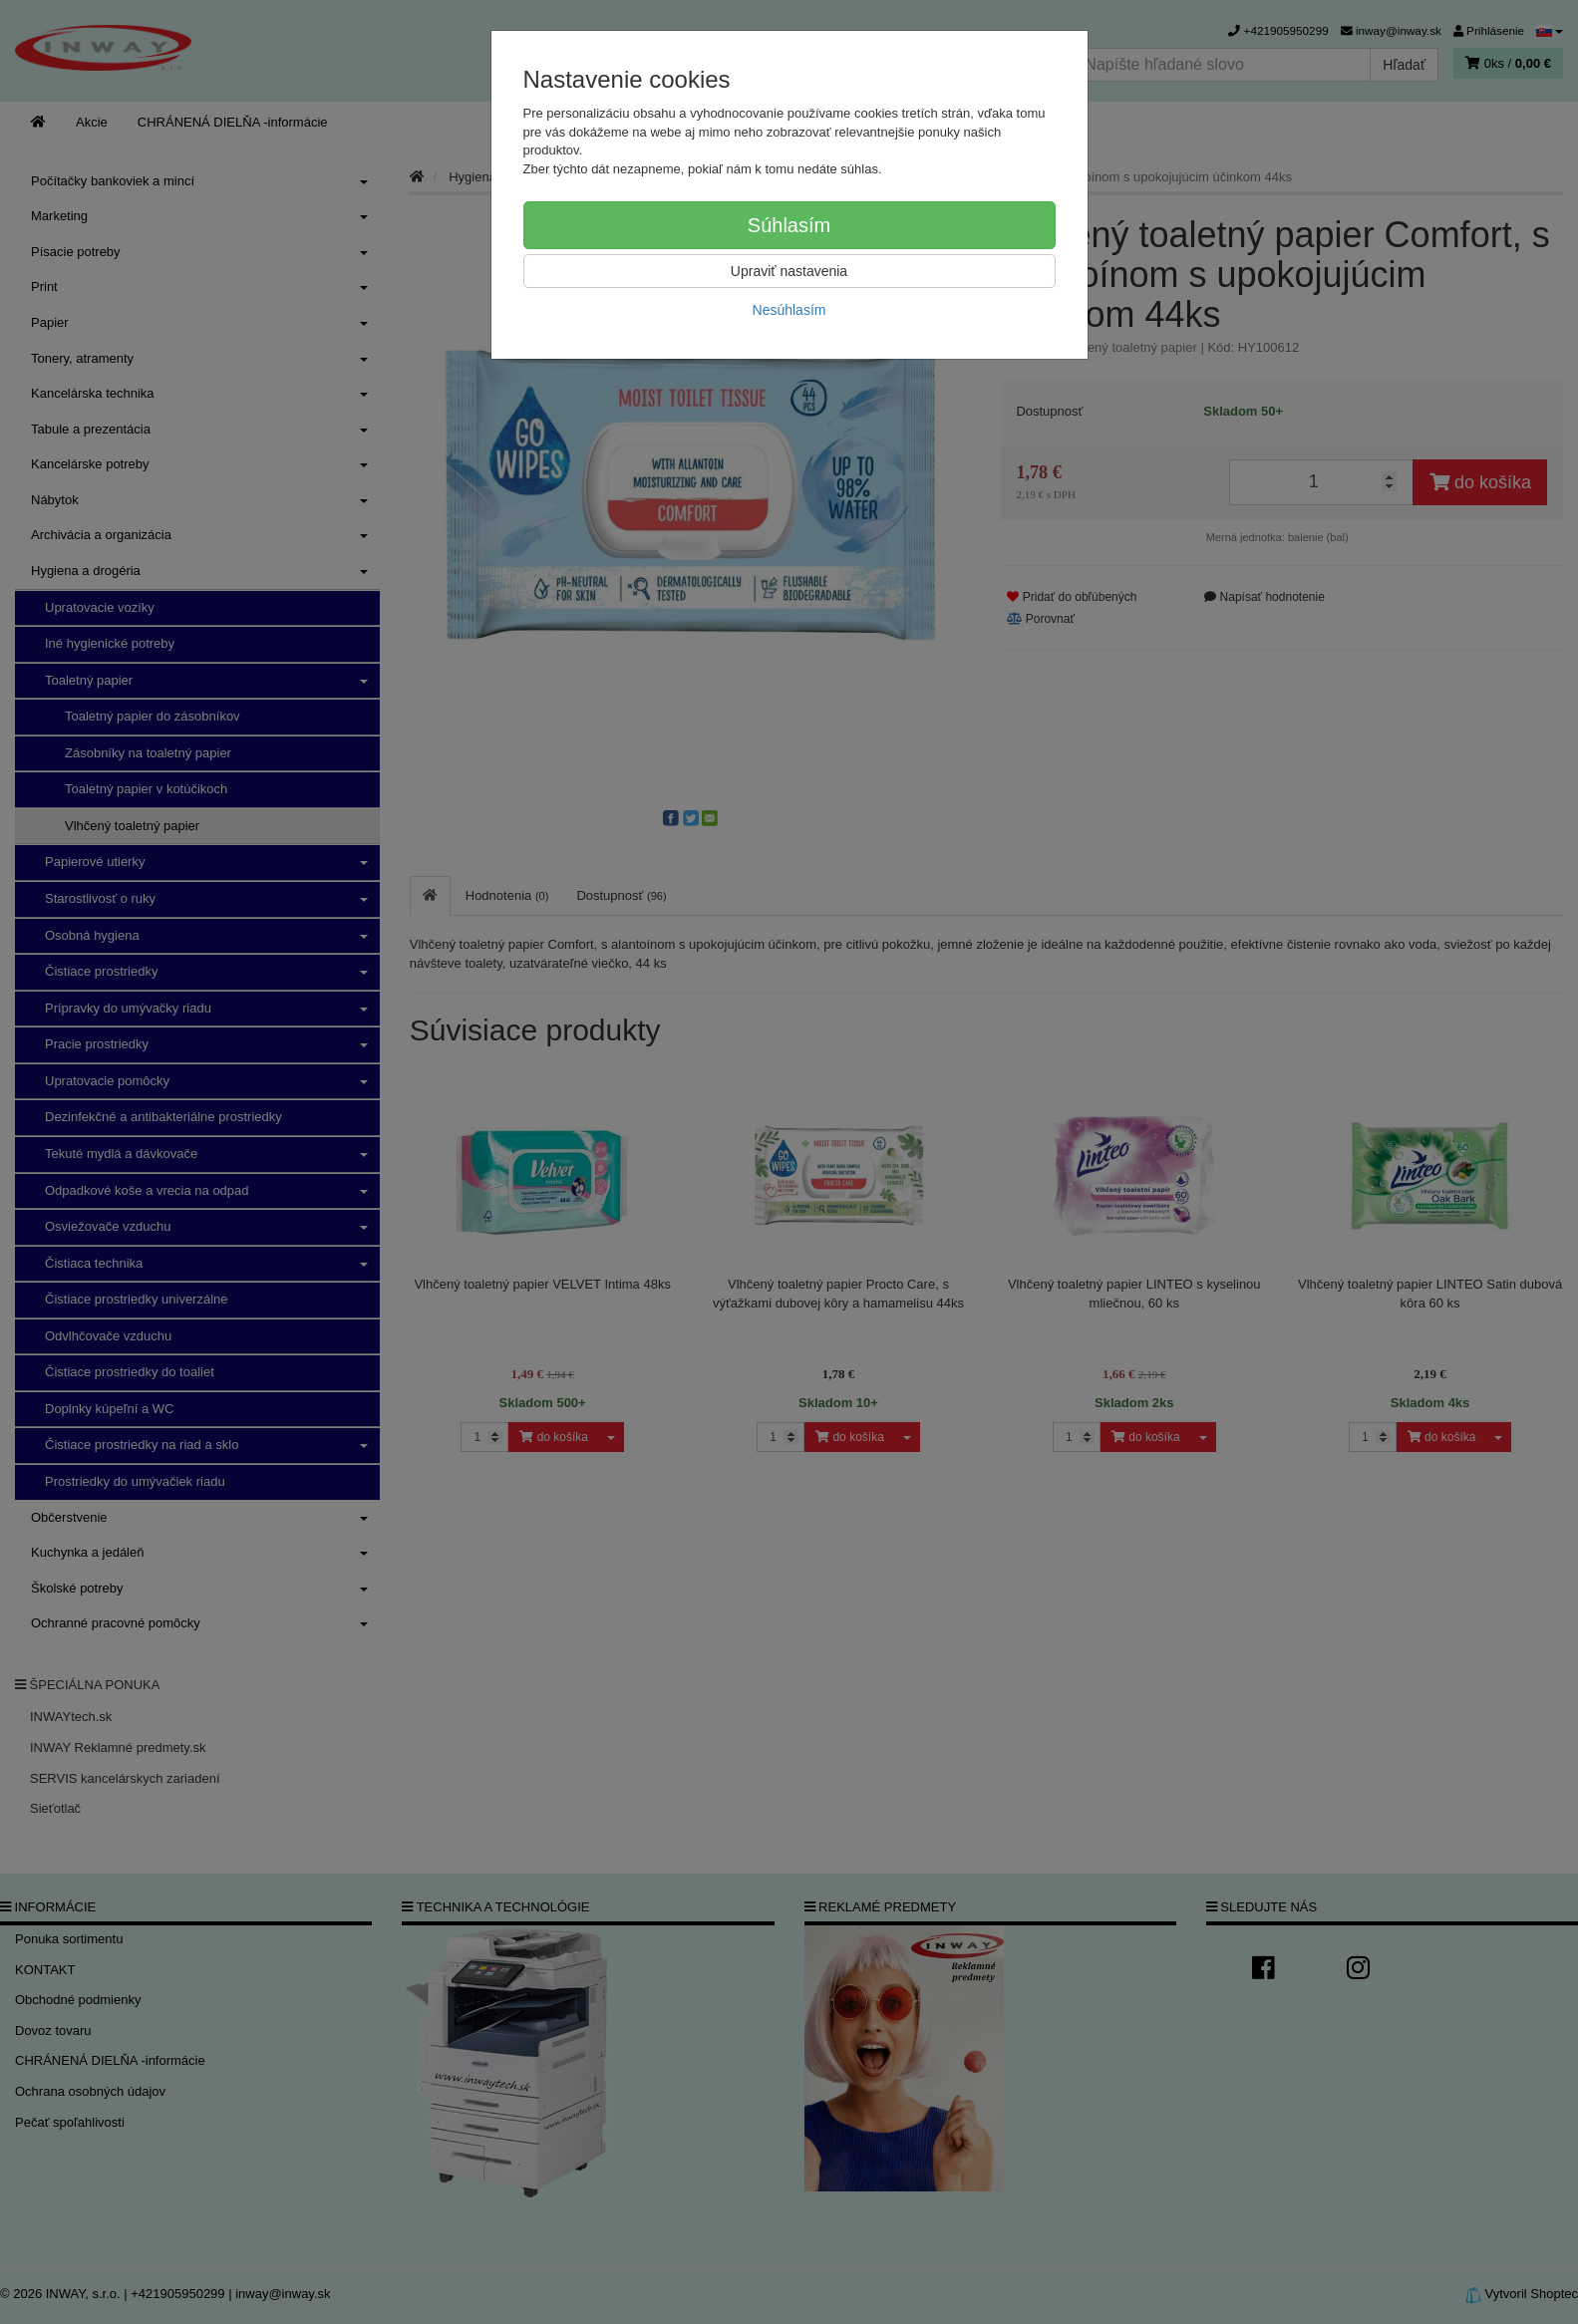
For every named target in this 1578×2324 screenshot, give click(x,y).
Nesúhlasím (789, 310)
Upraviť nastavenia (789, 271)
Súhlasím (789, 225)
